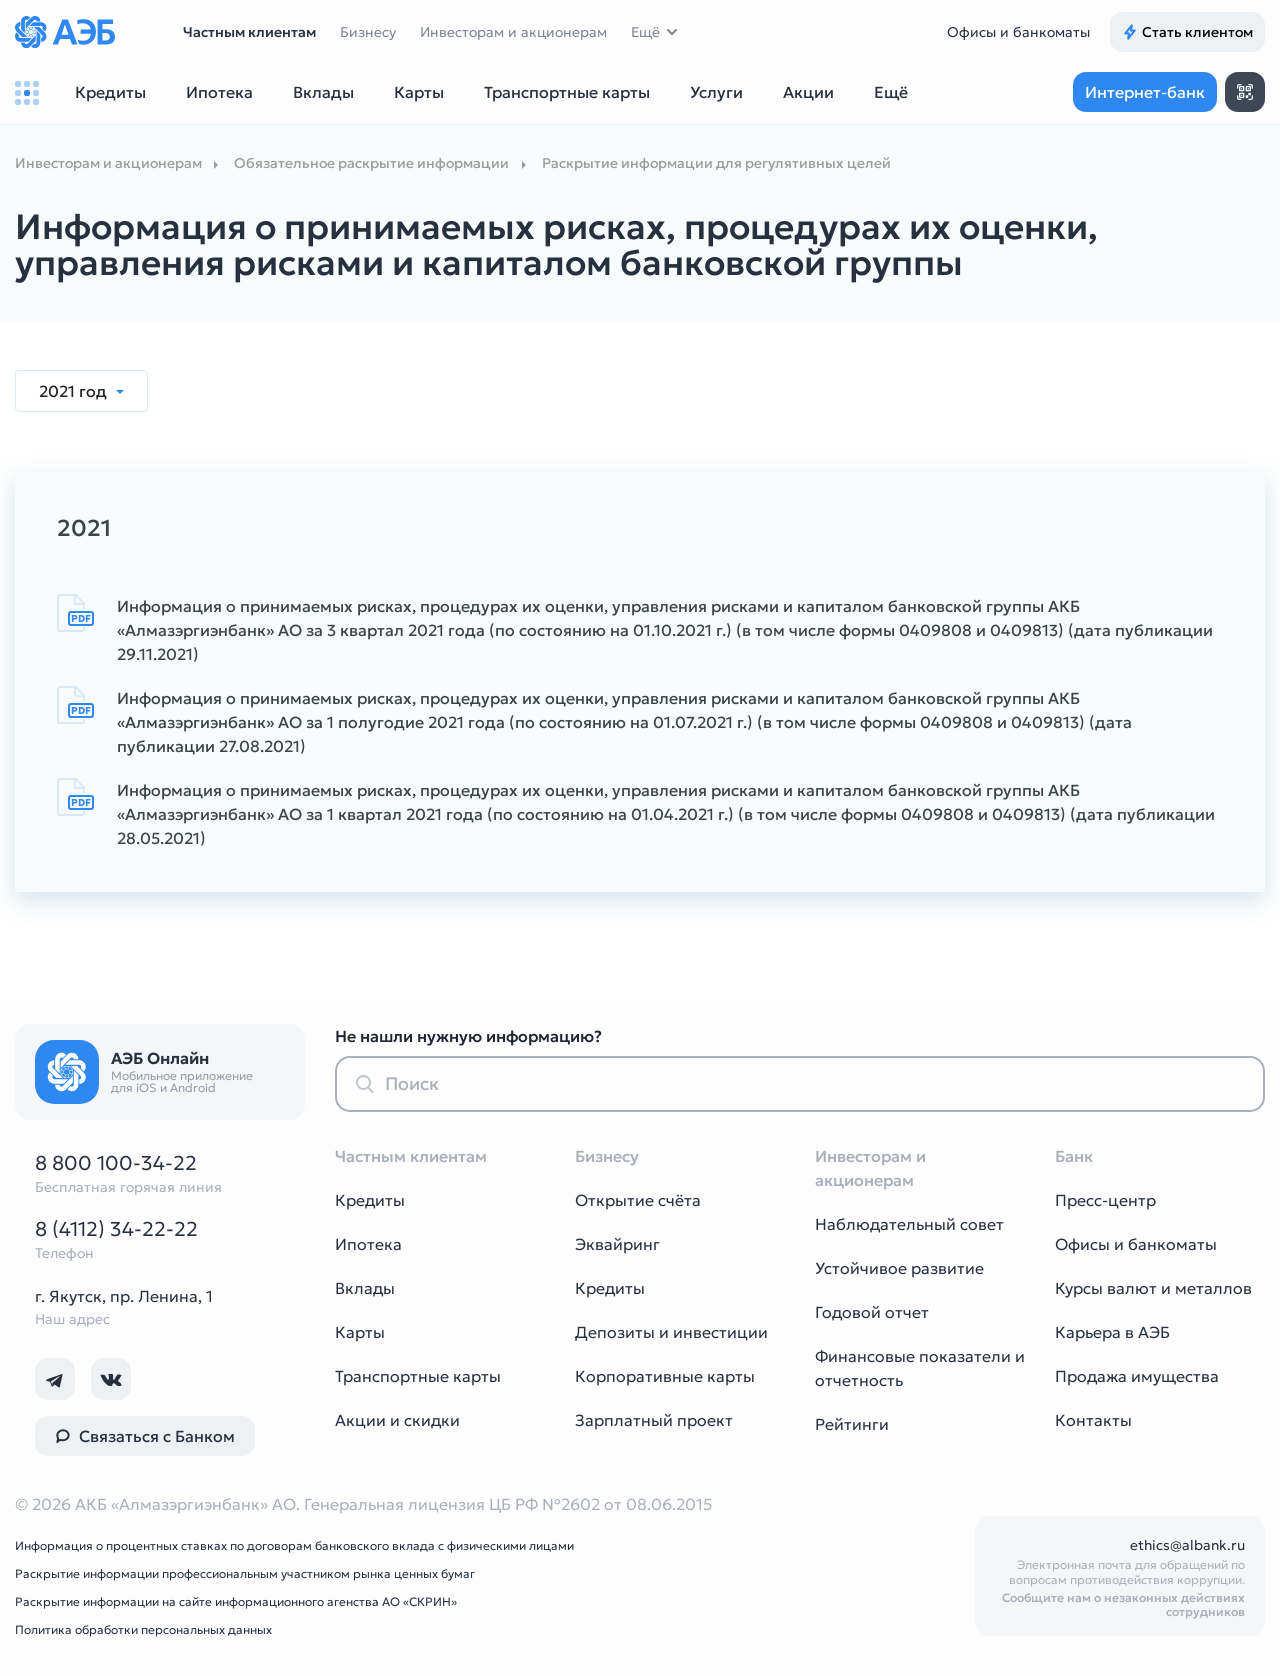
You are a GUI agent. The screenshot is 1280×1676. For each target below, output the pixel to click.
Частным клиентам (249, 32)
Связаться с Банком (145, 1436)
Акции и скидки (397, 1420)
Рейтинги (852, 1424)
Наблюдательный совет (909, 1224)
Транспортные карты (418, 1376)
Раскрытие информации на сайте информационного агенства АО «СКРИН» (236, 1601)
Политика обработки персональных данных (143, 1629)
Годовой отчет (872, 1312)
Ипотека (368, 1244)
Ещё (645, 32)
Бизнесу (368, 32)
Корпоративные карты (665, 1376)
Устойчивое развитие (899, 1268)
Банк (1074, 1156)
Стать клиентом (1187, 32)
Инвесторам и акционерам (513, 32)
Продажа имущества (1137, 1376)
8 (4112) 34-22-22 (116, 1229)
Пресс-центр (1105, 1200)
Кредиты (370, 1200)
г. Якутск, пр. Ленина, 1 (124, 1296)
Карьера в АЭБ (1112, 1332)
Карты (360, 1332)
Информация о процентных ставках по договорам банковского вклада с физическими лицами (294, 1545)
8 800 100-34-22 (116, 1163)
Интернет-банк (1145, 92)
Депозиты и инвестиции (671, 1332)
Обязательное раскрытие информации (371, 163)
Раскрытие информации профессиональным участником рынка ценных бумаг (245, 1573)
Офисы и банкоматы (1018, 32)
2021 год (75, 391)
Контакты (1093, 1420)
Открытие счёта (638, 1200)
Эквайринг (617, 1244)
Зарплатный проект (654, 1420)
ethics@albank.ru (1187, 1545)
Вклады (365, 1288)
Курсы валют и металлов (1153, 1288)
